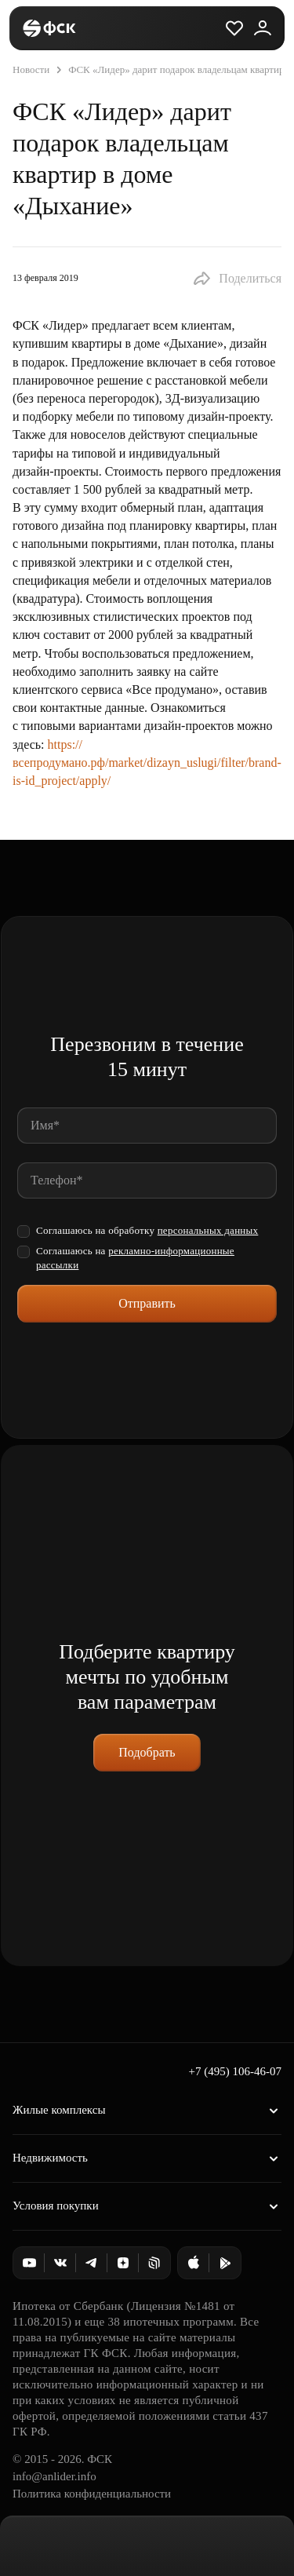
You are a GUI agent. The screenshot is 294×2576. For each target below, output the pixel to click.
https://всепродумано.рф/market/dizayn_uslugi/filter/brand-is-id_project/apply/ (147, 762)
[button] (236, 278)
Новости (31, 69)
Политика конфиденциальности (92, 2493)
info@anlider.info (54, 2476)
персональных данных (208, 1230)
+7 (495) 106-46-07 (235, 2071)
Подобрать (146, 1752)
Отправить (147, 1303)
